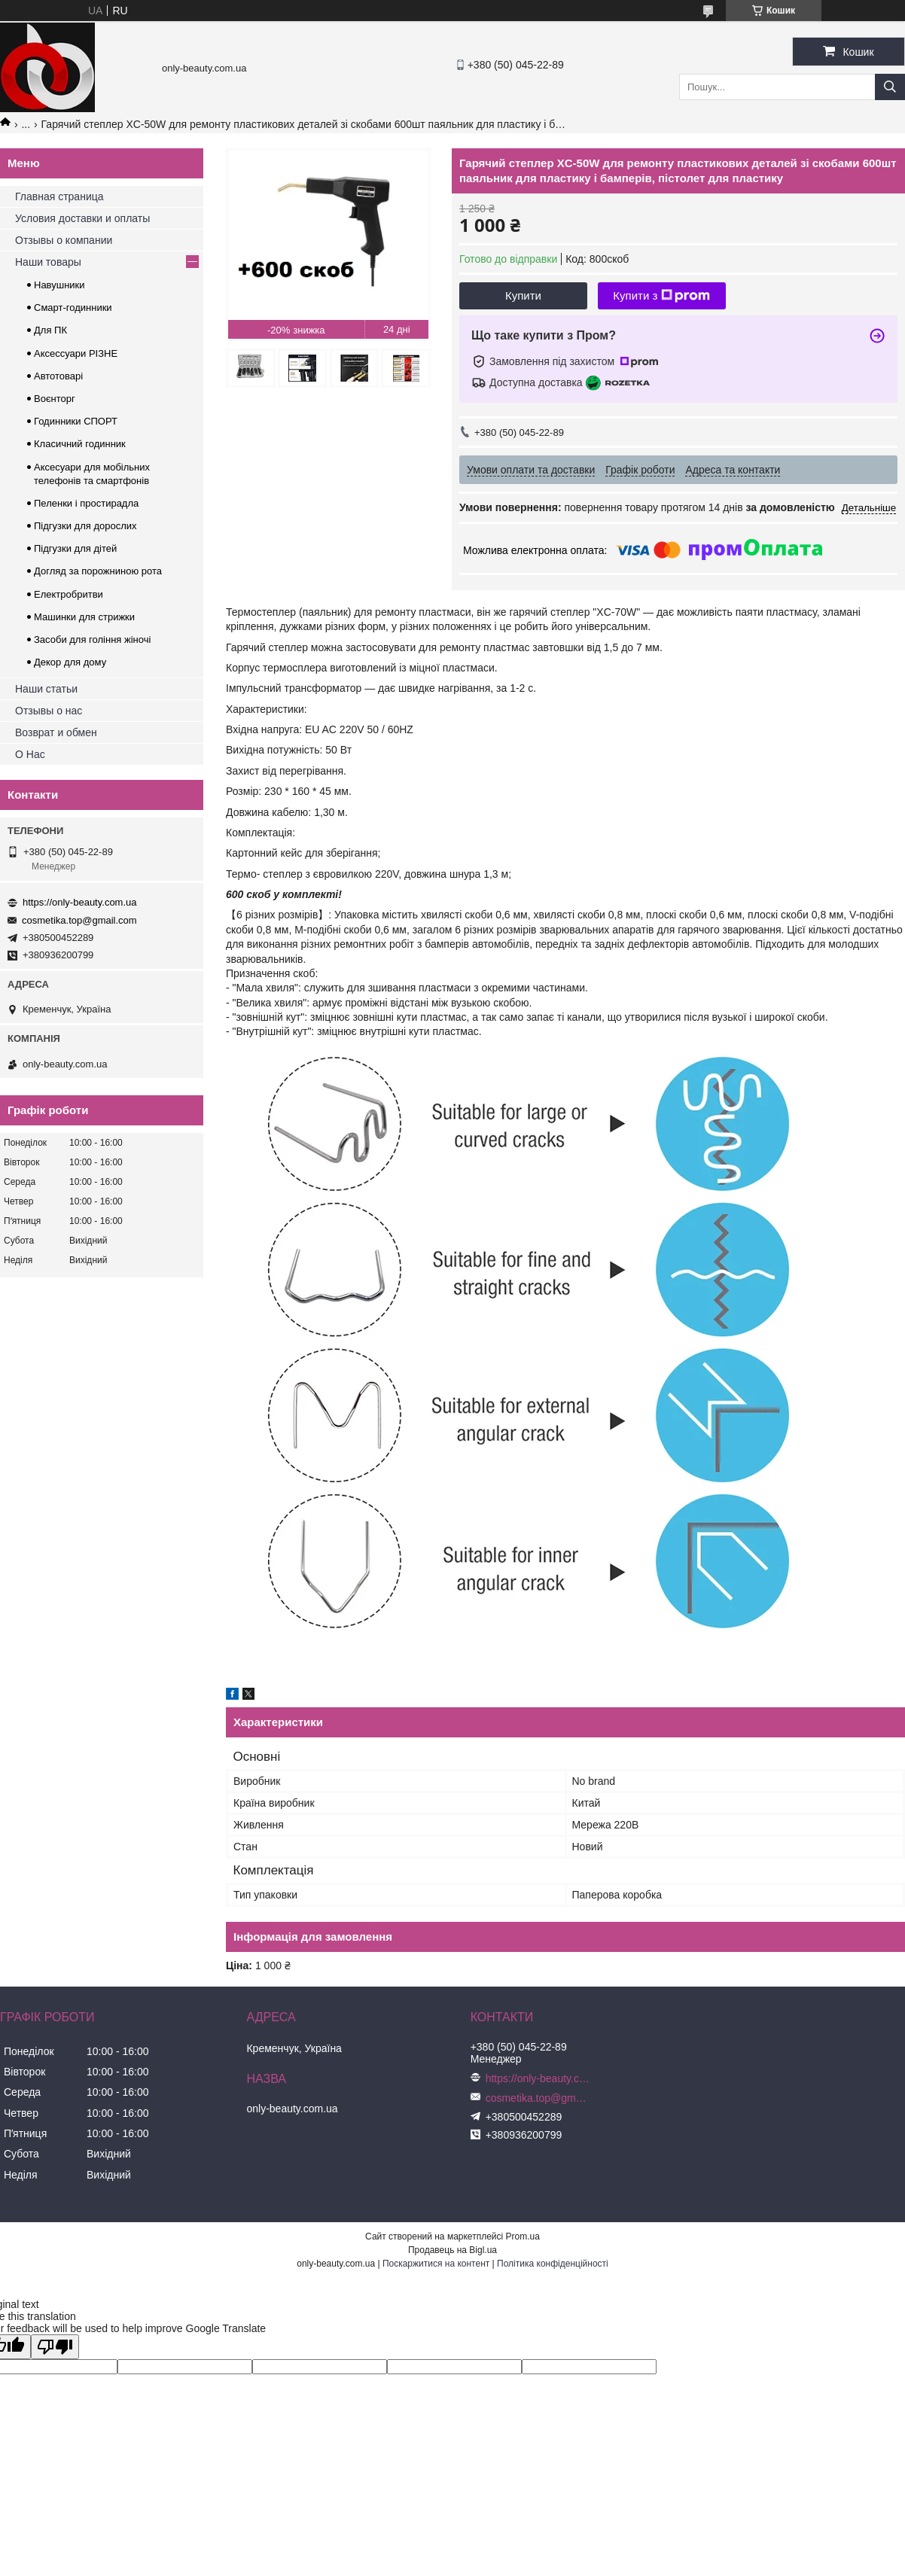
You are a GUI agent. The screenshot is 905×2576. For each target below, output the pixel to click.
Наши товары (48, 262)
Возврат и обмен (56, 732)
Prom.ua (523, 2236)
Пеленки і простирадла (86, 503)
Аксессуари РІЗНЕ (75, 353)
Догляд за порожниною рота (98, 571)
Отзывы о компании (63, 240)
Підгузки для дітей (75, 548)
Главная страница (59, 196)
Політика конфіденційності (552, 2263)
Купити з (661, 296)
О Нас (30, 754)
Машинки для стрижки (84, 617)
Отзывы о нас (48, 711)
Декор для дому (70, 662)
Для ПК (50, 330)
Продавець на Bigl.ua (452, 2250)
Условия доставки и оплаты (82, 218)
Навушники (59, 285)
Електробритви (68, 594)
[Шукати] (890, 87)
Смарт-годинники (73, 307)
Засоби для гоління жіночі (92, 639)
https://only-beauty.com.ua (80, 902)
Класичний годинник (80, 443)
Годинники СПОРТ (75, 421)
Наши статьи (46, 689)
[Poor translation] (55, 2346)
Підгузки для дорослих (85, 525)
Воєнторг (54, 398)
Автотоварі (58, 376)
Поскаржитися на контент (435, 2263)
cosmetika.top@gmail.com (79, 920)
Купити (523, 295)
